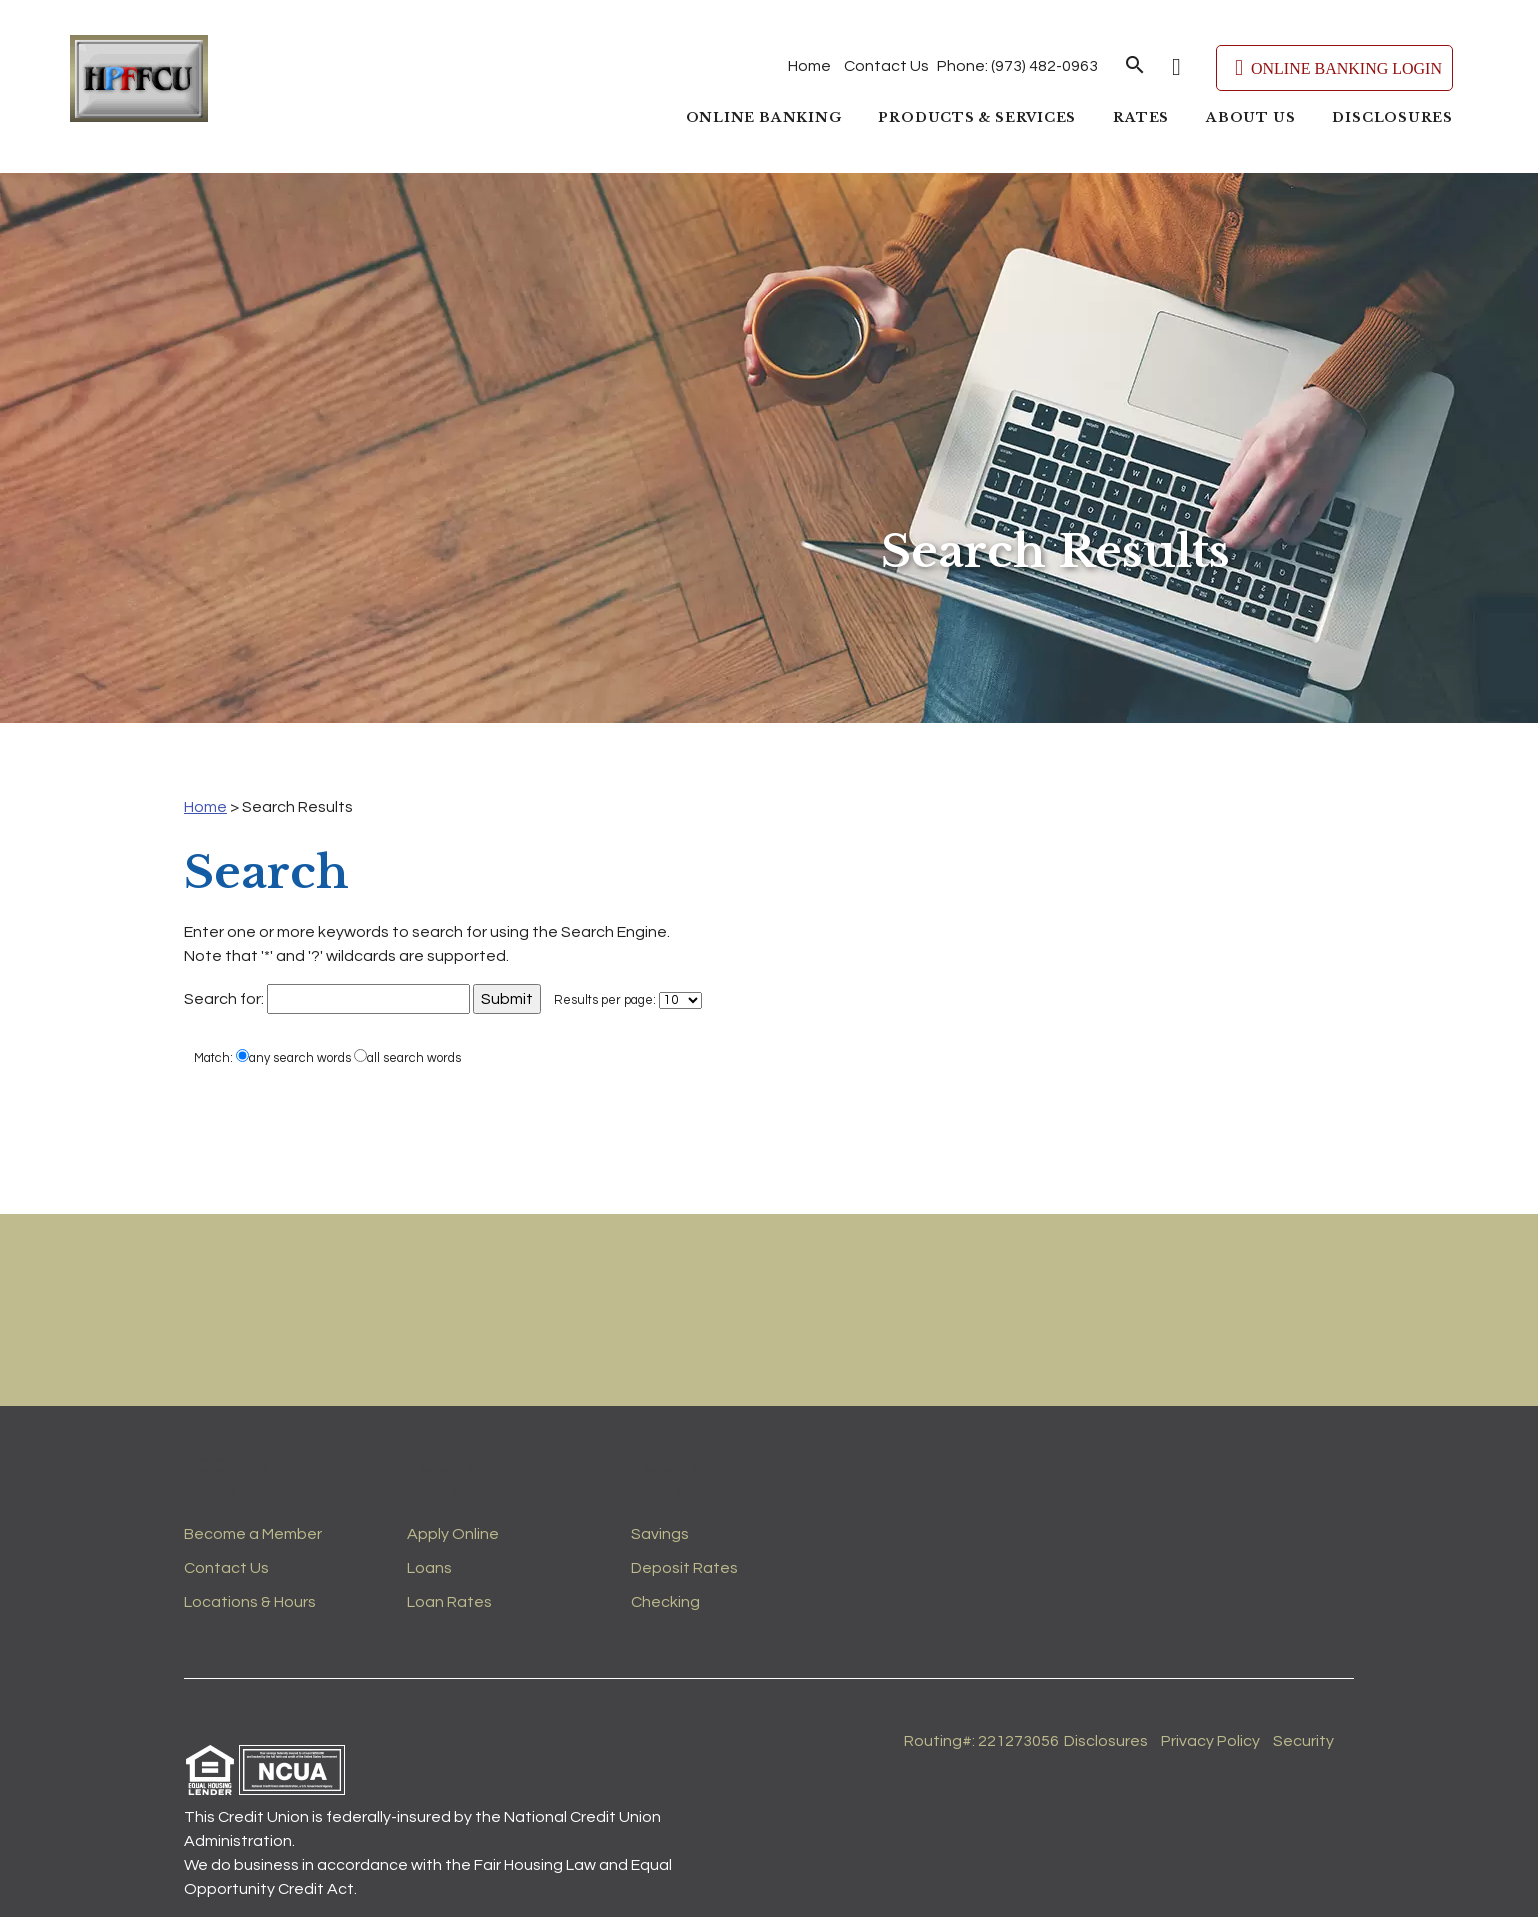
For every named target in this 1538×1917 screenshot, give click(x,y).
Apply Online (453, 1534)
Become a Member (253, 1534)
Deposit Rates (684, 1568)
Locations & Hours (250, 1602)
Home (809, 66)
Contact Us (886, 66)
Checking (665, 1602)
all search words (407, 1057)
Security (1303, 1741)
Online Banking (764, 117)
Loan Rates (449, 1602)
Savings (660, 1534)
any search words (293, 1057)
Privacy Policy (1210, 1741)
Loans (429, 1568)
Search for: (224, 999)
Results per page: (605, 1000)
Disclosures (1392, 117)
